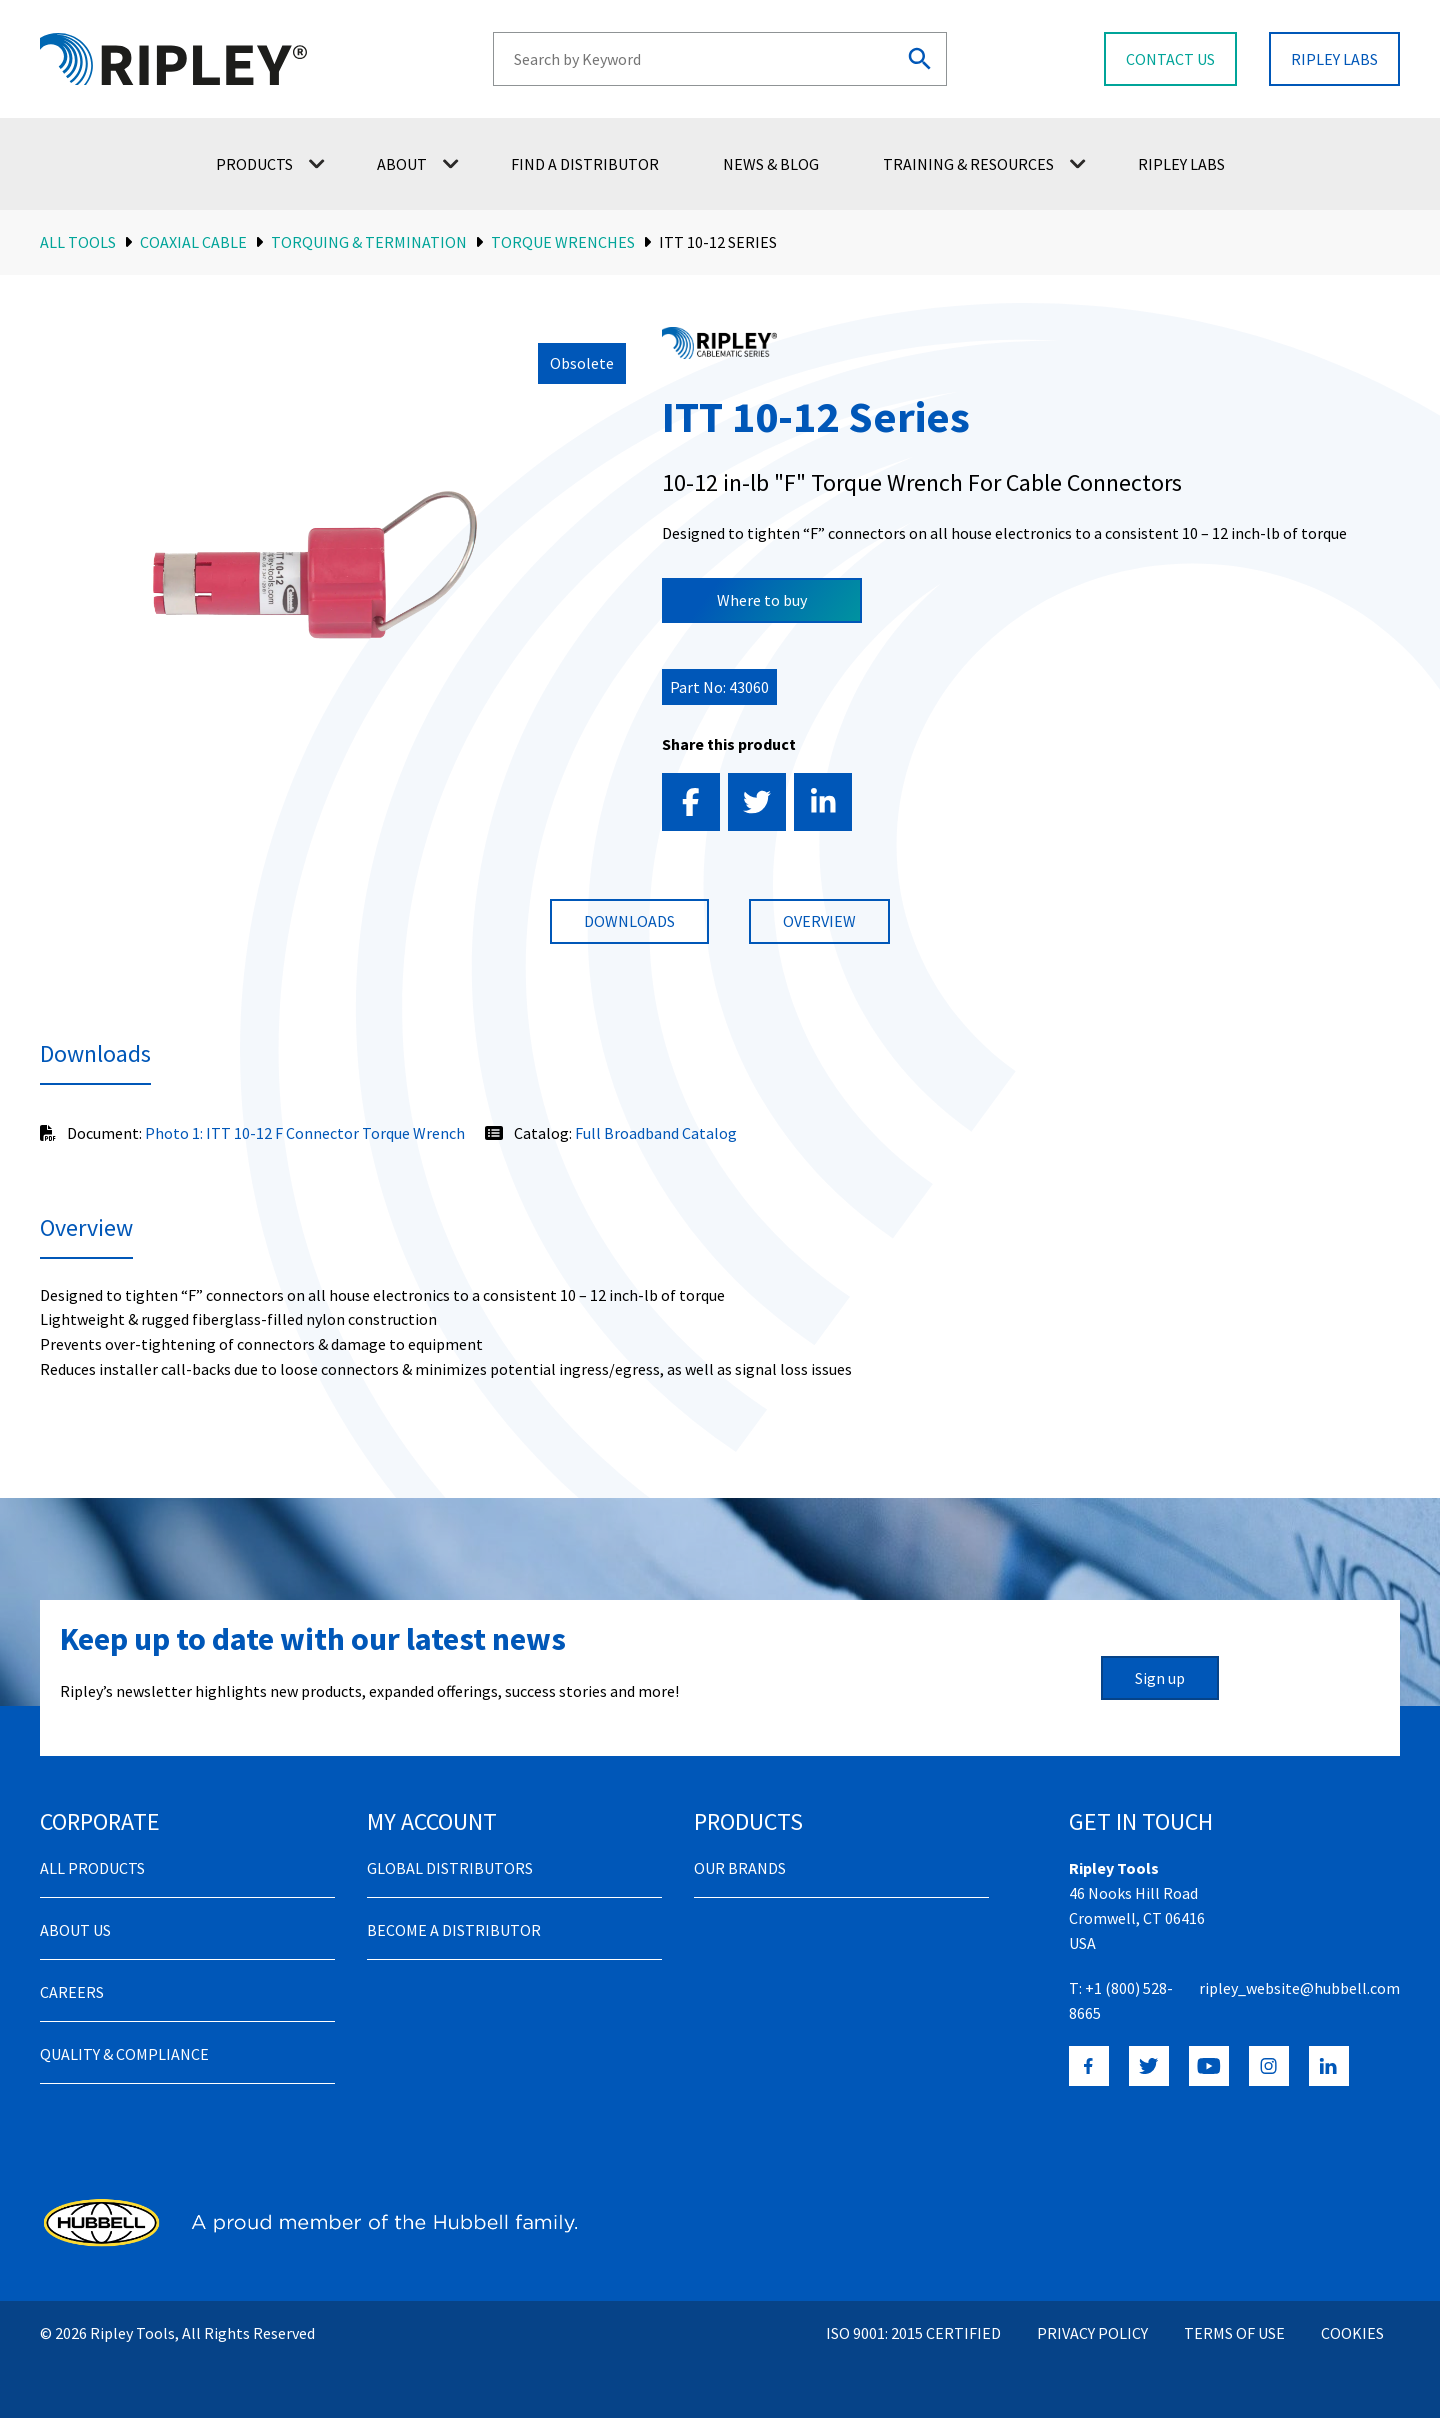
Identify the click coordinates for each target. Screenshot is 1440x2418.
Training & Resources (984, 164)
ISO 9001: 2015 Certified (913, 2333)
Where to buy (762, 600)
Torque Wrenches (563, 242)
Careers (72, 1992)
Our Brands (740, 1868)
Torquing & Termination (369, 242)
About (418, 164)
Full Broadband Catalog (656, 1133)
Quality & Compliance (124, 2054)
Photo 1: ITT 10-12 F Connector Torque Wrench (305, 1133)
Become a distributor (454, 1930)
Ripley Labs (1181, 164)
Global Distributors (450, 1868)
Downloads (629, 921)
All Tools (78, 242)
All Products (92, 1868)
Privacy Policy (1092, 2333)
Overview (819, 921)
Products (270, 164)
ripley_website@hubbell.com (1299, 1988)
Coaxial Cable (193, 242)
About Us (75, 1930)
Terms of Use (1234, 2333)
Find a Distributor (585, 164)
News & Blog (771, 164)
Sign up (1160, 1678)
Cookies (1352, 2333)
